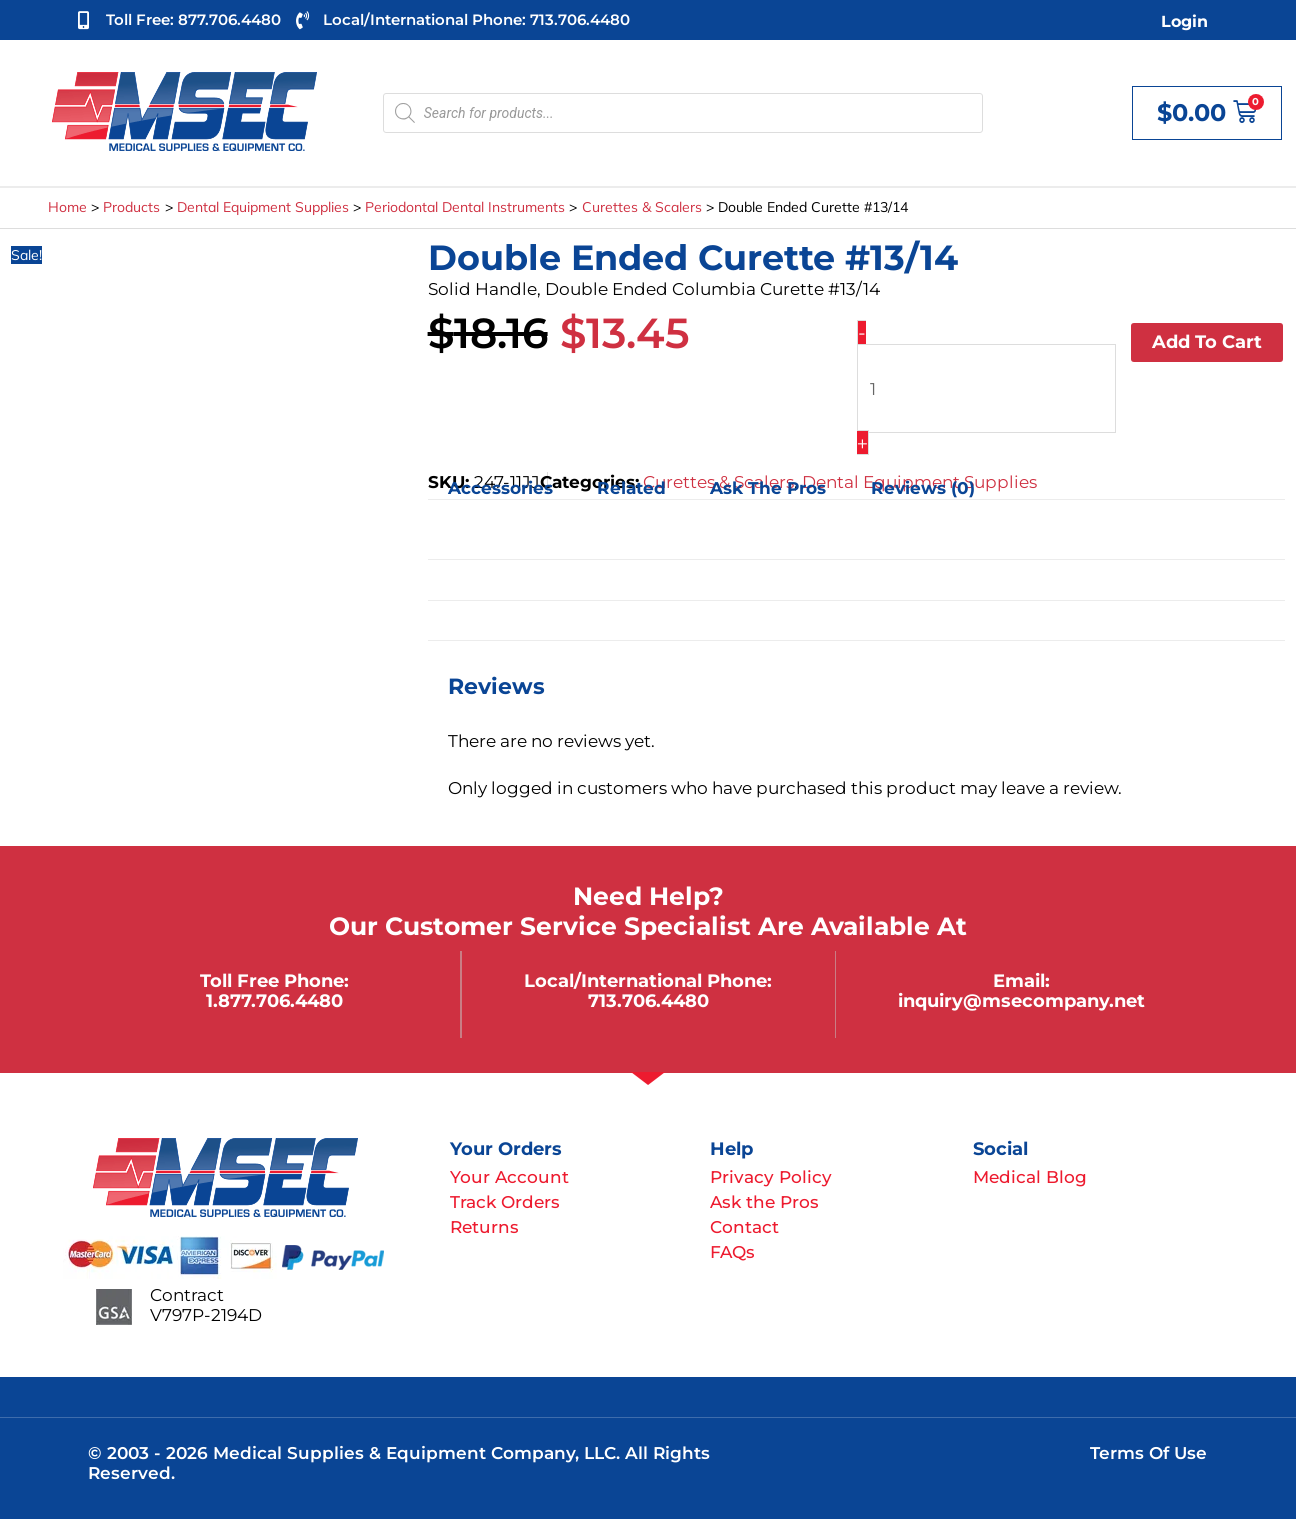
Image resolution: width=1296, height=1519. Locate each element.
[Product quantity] (986, 388)
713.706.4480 (648, 1000)
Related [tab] (631, 489)
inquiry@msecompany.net (1021, 1000)
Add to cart (1207, 341)
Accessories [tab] (500, 489)
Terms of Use (1148, 1453)
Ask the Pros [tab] (768, 489)
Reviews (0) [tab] (923, 489)
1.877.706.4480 (274, 1000)
